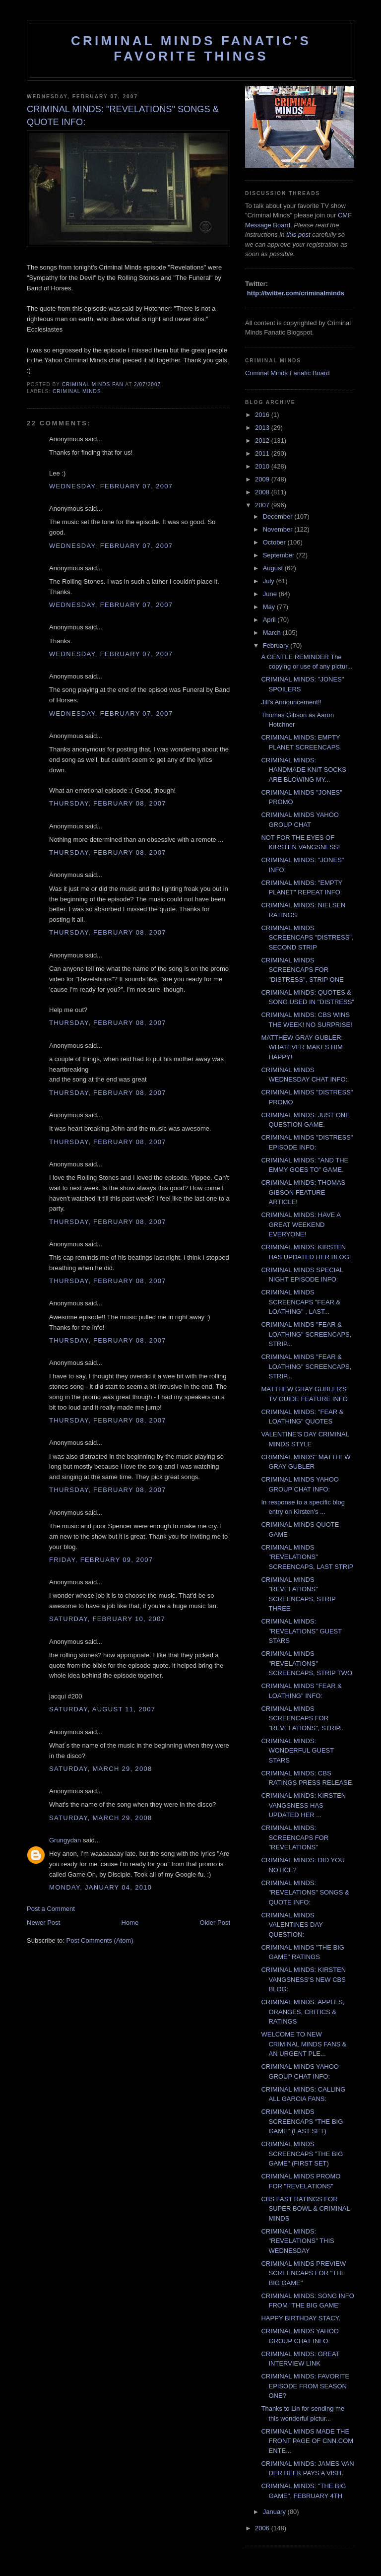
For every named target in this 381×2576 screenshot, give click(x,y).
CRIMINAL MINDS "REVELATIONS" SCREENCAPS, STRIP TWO (306, 1663)
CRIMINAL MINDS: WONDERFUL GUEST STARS (297, 1750)
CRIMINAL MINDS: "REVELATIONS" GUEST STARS (301, 1631)
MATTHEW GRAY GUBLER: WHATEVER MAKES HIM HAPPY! (302, 1047)
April (270, 619)
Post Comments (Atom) (99, 1940)
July (269, 581)
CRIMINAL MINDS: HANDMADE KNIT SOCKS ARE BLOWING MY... (303, 769)
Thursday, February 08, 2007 (107, 803)
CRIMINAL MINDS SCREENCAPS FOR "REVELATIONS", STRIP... (303, 1718)
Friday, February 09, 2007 (101, 1559)
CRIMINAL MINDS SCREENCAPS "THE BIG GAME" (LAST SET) (302, 2121)
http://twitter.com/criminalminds (295, 293)
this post (298, 234)
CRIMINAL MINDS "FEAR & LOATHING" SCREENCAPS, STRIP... (306, 1334)
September (279, 555)
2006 (263, 2528)
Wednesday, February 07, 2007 (111, 486)
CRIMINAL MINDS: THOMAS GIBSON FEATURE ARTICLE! (303, 1192)
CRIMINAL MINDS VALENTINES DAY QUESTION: (291, 1924)
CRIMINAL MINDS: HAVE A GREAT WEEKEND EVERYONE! (300, 1224)
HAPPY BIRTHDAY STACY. (300, 2318)
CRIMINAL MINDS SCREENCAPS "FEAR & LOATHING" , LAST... (300, 1301)
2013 (263, 427)
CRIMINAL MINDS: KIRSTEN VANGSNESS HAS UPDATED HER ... (303, 1805)
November (279, 529)
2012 (263, 440)
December (279, 516)
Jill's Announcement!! (291, 702)
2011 (263, 453)
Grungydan (65, 1840)
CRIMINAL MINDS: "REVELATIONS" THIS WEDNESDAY (297, 2241)
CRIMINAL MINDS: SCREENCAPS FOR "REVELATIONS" (294, 1837)
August (274, 568)
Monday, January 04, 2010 (100, 1887)
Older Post (215, 1922)
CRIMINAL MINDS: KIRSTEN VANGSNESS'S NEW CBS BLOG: (303, 1979)
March (273, 632)
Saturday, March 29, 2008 (100, 1768)
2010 (263, 466)
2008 (263, 492)
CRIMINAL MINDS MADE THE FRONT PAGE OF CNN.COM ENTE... (307, 2441)
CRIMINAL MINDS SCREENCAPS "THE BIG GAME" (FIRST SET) (302, 2153)
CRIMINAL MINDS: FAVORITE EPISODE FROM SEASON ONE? (305, 2386)
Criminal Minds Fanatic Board (287, 373)
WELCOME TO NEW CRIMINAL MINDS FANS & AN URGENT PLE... (303, 2044)
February (277, 645)
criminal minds (77, 391)
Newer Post (43, 1922)
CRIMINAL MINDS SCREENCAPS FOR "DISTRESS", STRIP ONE (302, 969)
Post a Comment (51, 1908)
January (275, 2511)
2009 (263, 479)
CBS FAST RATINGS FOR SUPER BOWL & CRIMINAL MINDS (305, 2208)
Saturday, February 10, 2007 (107, 1619)
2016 (263, 414)
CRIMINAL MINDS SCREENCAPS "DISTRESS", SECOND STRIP (307, 937)
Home (130, 1922)
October (275, 542)
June (271, 594)
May (270, 606)
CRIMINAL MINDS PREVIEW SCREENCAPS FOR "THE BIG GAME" (303, 2273)
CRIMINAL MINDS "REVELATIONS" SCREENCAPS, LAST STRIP (307, 1557)
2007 (263, 505)
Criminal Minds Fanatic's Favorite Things (191, 48)
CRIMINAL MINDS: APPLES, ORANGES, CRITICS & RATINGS (302, 2011)
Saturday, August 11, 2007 (102, 1709)
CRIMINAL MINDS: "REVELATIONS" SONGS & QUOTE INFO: (305, 1892)
